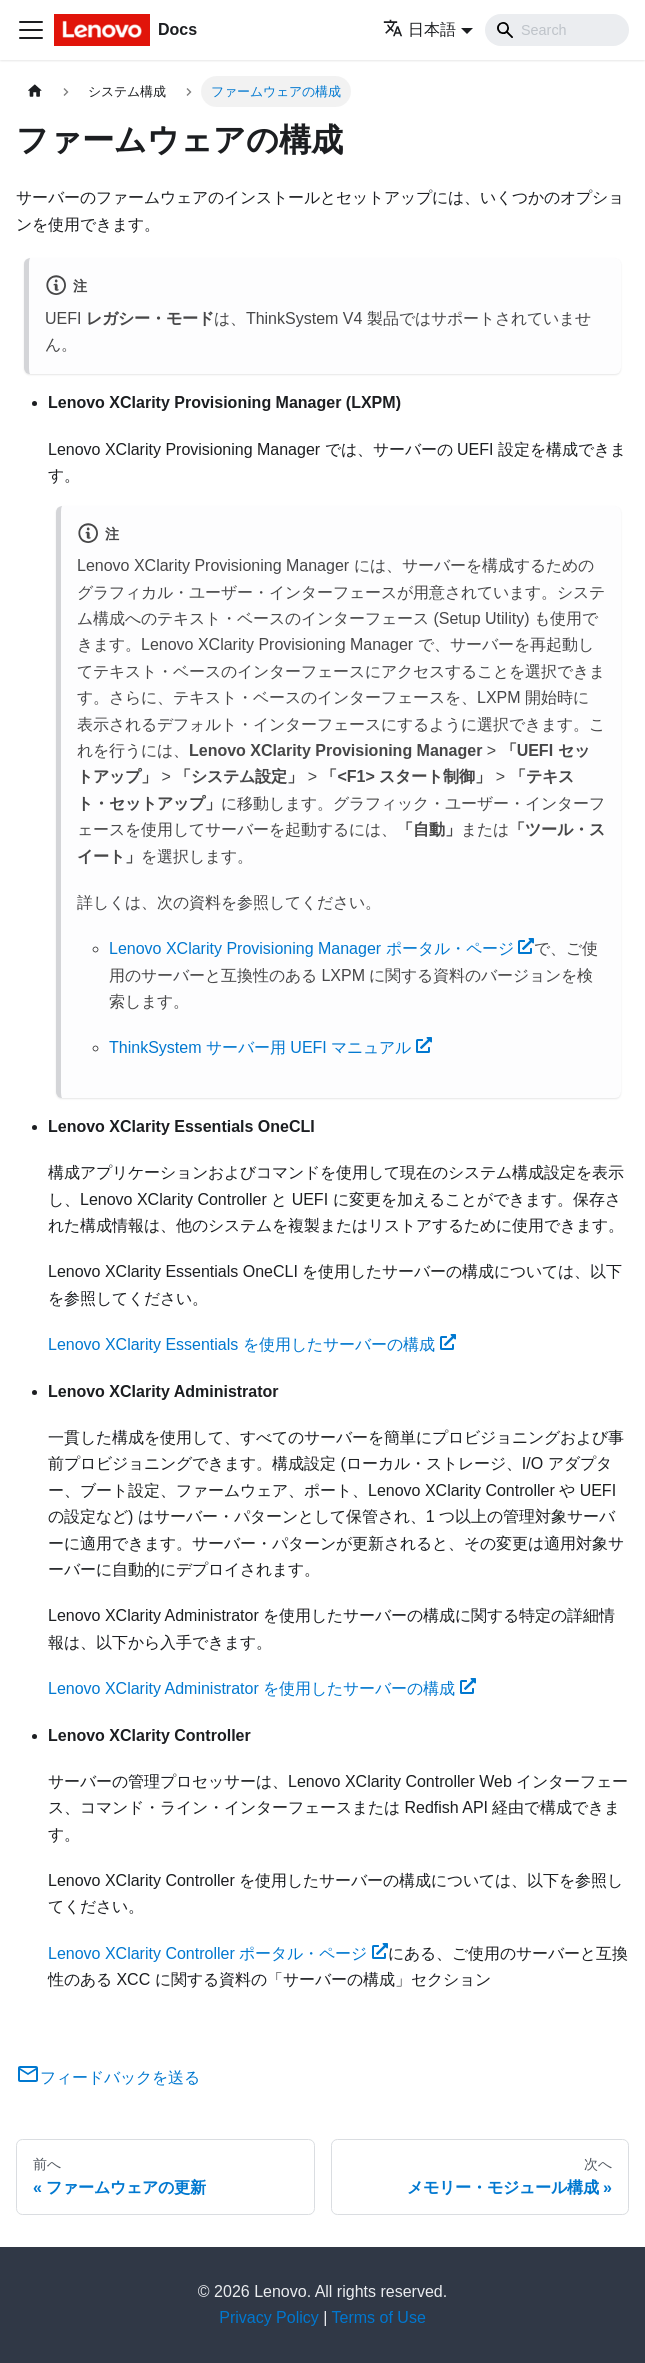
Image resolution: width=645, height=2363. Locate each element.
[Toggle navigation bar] (31, 30)
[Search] (557, 30)
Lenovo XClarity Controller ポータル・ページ (218, 1953)
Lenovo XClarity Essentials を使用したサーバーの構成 (252, 1344)
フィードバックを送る (108, 2077)
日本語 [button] (419, 29)
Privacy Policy (269, 2317)
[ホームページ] (35, 91)
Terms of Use (379, 2317)
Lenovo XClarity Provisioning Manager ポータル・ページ (321, 948)
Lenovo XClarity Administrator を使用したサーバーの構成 (262, 1688)
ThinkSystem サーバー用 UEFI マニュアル (270, 1047)
